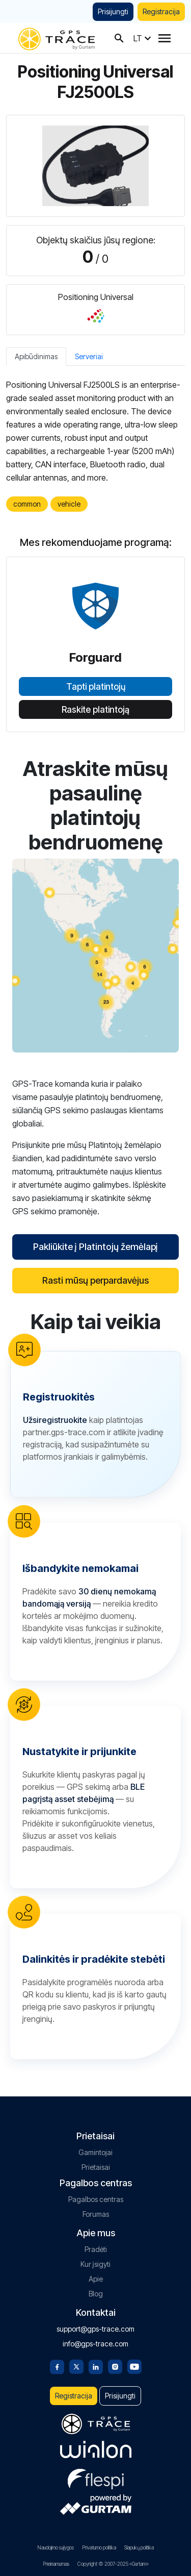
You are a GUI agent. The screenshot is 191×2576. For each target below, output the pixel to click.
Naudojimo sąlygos (55, 2547)
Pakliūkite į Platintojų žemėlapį (95, 1246)
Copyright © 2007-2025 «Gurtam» (113, 2564)
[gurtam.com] (96, 2449)
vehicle (69, 503)
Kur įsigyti (95, 2264)
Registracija (161, 11)
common (27, 503)
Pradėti (96, 2249)
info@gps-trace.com (95, 2343)
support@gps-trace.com (95, 2328)
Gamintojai (95, 2152)
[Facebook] (57, 2366)
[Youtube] (134, 2366)
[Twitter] (76, 2366)
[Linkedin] (96, 2366)
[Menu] (164, 38)
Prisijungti (113, 11)
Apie (96, 2278)
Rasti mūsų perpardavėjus (95, 1280)
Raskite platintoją (95, 710)
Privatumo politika (99, 2547)
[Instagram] (115, 2366)
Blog (96, 2293)
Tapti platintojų (95, 687)
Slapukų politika (139, 2547)
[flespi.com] (96, 2477)
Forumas (96, 2214)
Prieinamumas (56, 2564)
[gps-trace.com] (56, 38)
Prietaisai (95, 2167)
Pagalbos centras (95, 2199)
